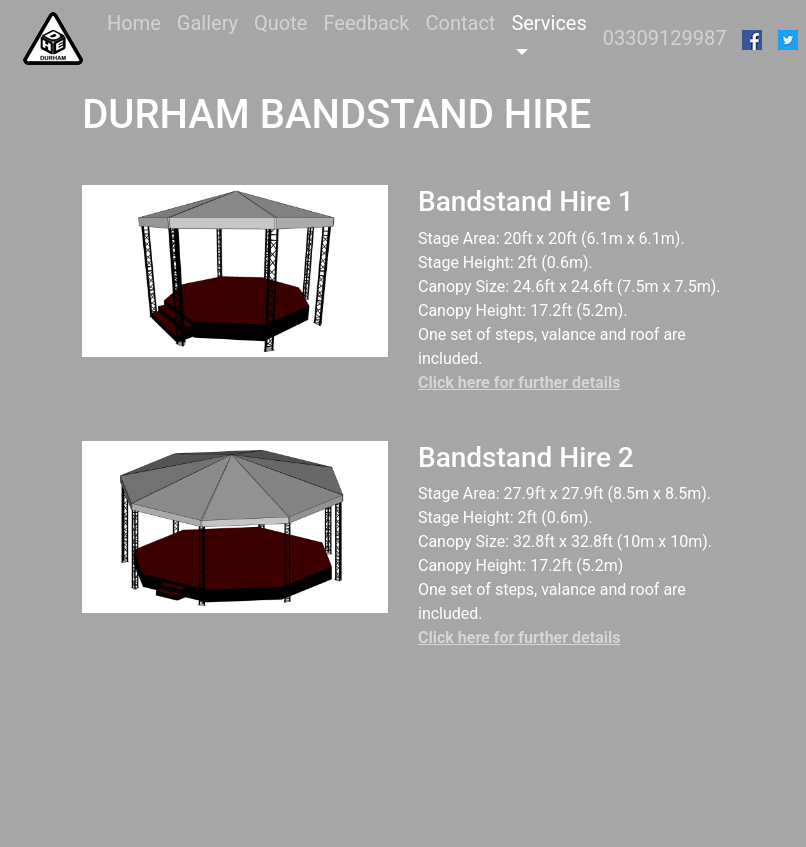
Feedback (366, 23)
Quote (280, 23)
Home (138, 21)
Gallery (207, 23)
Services (548, 23)
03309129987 (665, 38)
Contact (460, 23)
